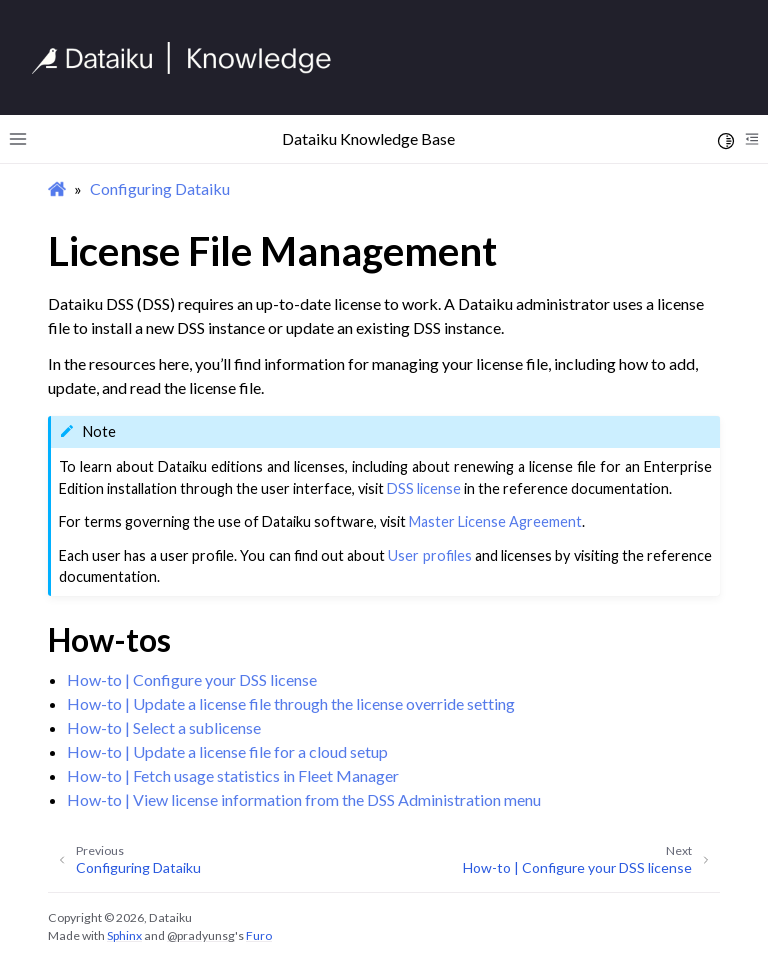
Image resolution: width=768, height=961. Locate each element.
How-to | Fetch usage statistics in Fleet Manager (233, 775)
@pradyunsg (201, 935)
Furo (259, 935)
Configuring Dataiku (160, 188)
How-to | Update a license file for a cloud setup (227, 751)
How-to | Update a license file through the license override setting (291, 703)
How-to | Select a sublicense (164, 727)
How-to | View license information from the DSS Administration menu (304, 799)
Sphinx (124, 935)
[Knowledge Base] (190, 58)
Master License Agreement (495, 521)
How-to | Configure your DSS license (192, 679)
